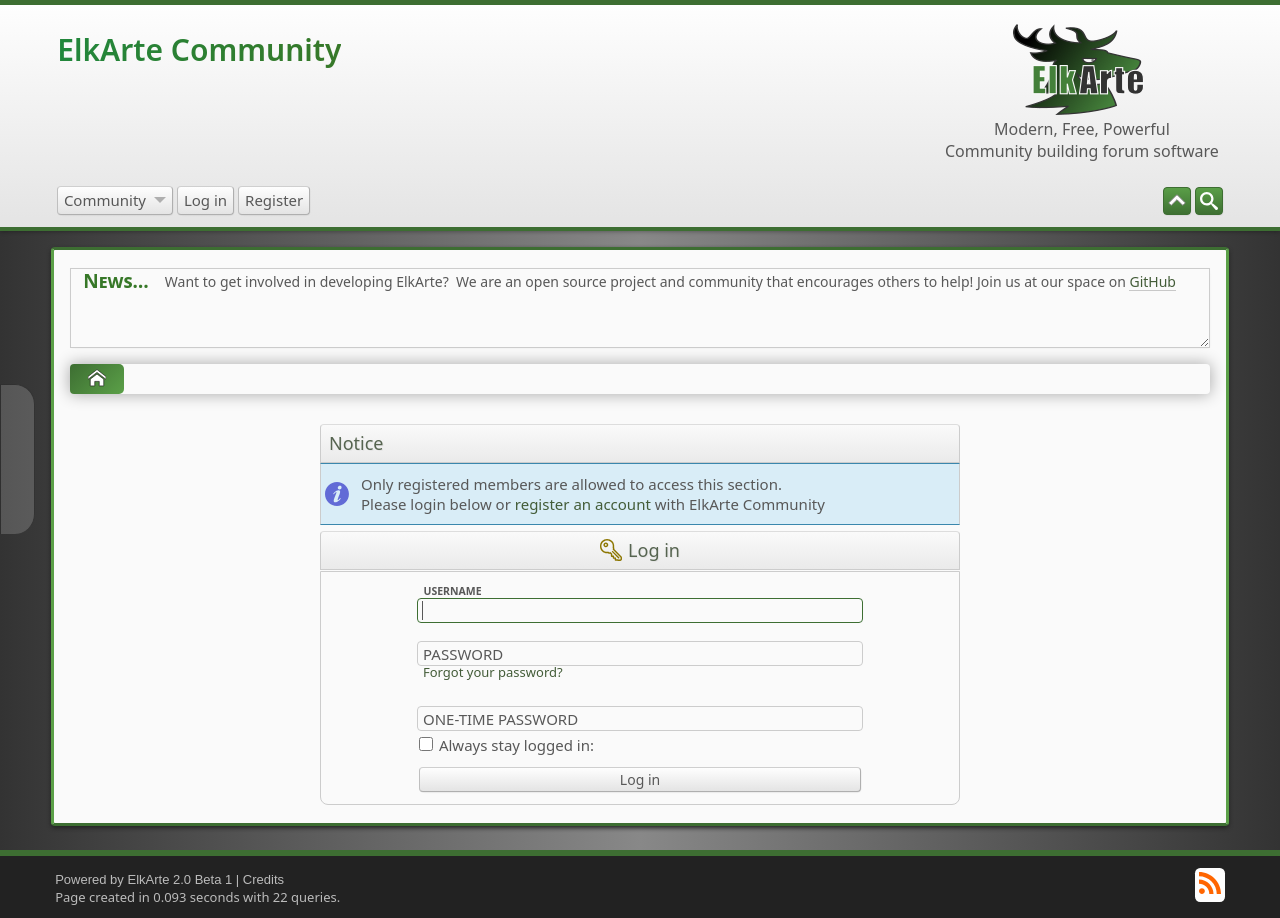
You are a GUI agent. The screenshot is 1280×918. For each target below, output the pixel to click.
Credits (263, 879)
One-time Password (500, 719)
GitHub (1152, 281)
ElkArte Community (199, 49)
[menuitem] (1209, 201)
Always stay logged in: (516, 745)
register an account (583, 504)
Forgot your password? (493, 672)
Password (463, 654)
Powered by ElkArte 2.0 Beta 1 (143, 879)
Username (452, 591)
